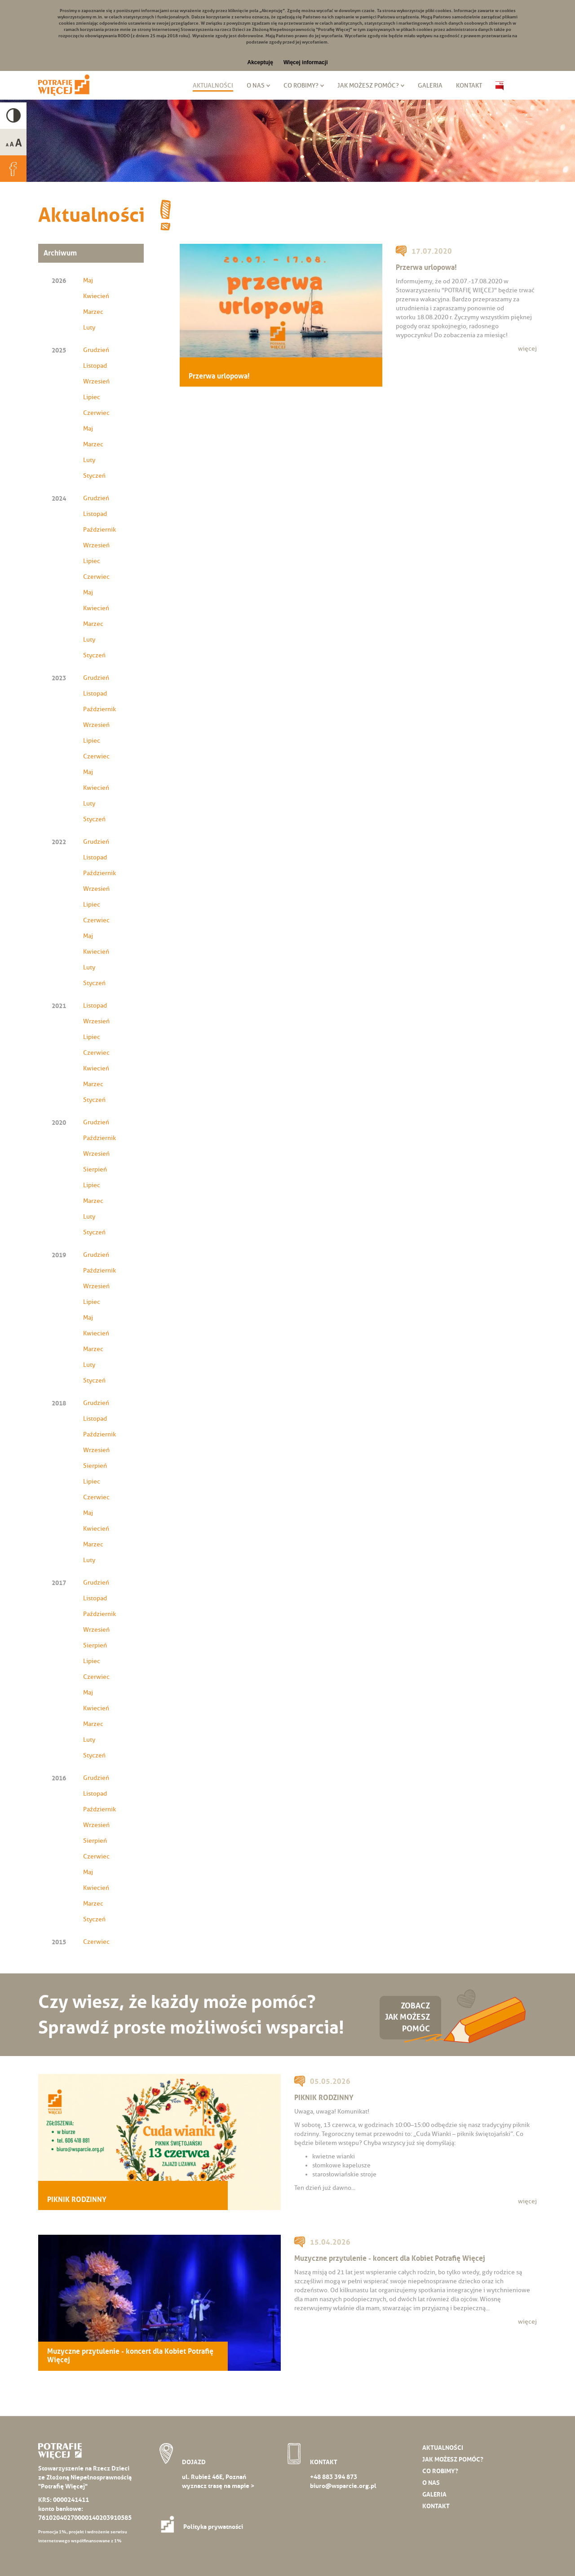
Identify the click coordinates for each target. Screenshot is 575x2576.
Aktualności (213, 85)
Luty (89, 327)
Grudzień (96, 350)
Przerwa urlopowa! (219, 376)
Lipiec (91, 397)
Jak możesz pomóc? (368, 85)
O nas (256, 85)
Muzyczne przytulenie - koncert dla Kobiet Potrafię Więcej (130, 2355)
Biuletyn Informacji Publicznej (499, 85)
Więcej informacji (305, 62)
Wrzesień (96, 381)
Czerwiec (96, 413)
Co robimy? (300, 85)
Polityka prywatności (204, 2527)
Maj (88, 280)
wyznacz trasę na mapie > (218, 2486)
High (13, 115)
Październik (99, 529)
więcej (527, 348)
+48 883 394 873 (333, 2477)
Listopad (95, 366)
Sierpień (95, 1169)
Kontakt (469, 85)
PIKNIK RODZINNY (76, 2199)
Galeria (430, 85)
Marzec (93, 312)
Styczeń (94, 476)
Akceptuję (260, 62)
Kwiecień (96, 296)
